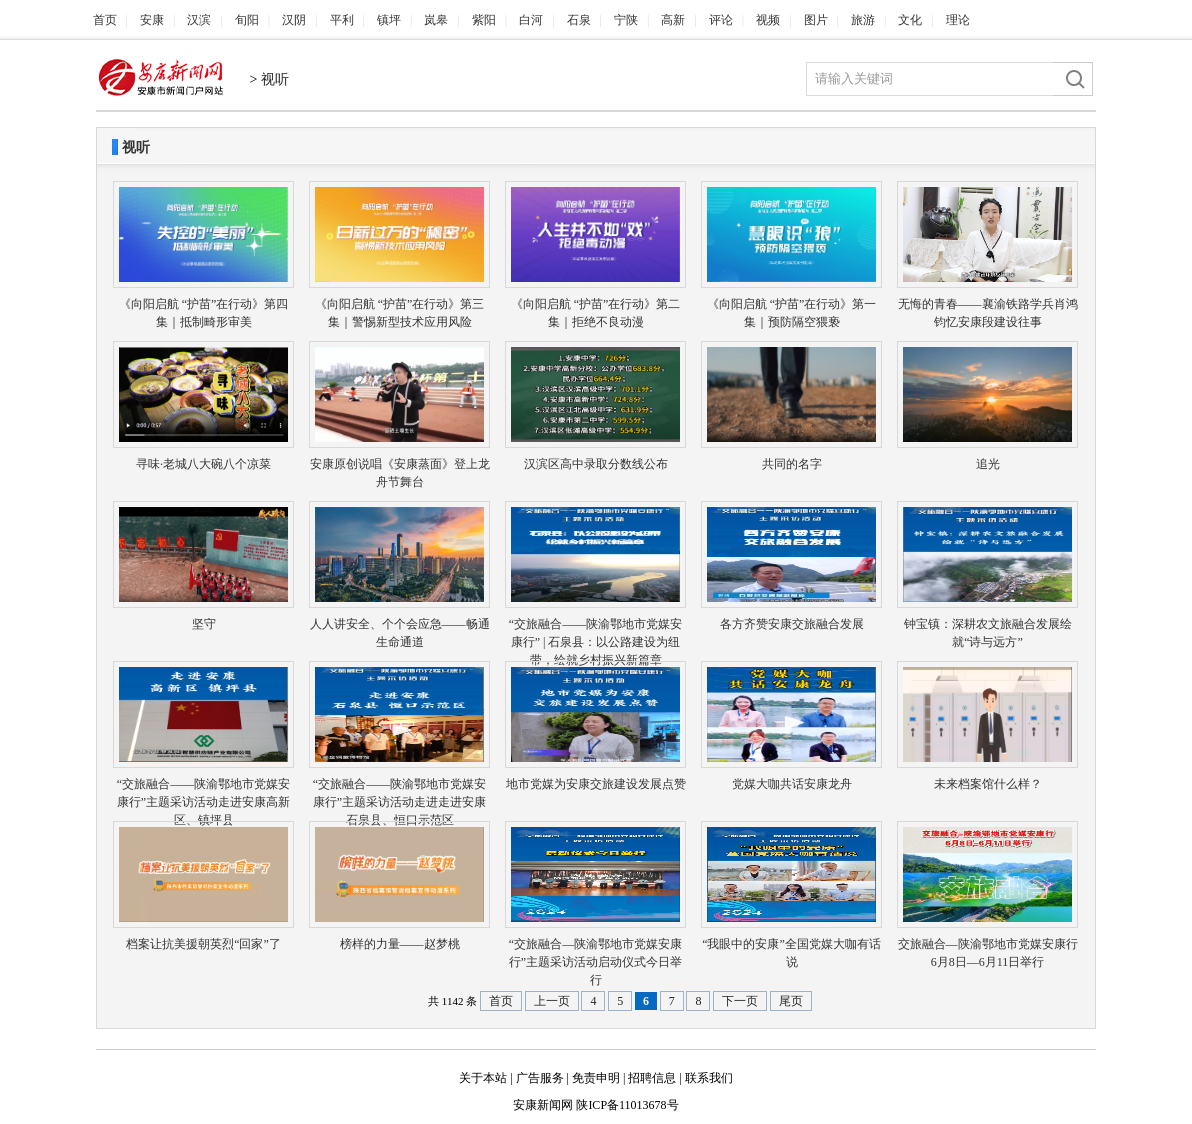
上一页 (552, 1001)
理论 (958, 20)
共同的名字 (792, 464)
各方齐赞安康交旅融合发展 (792, 624)
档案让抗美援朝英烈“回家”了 (203, 944)
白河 (531, 20)
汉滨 (199, 20)
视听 (275, 79)
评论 (721, 20)
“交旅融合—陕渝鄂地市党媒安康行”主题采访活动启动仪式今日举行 (595, 962)
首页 (105, 20)
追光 (988, 464)
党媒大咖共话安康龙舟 (792, 784)
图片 (816, 20)
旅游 (863, 20)
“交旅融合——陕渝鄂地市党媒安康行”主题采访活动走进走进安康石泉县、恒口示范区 (399, 802)
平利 (342, 20)
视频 (768, 20)
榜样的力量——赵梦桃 (400, 944)
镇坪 (389, 20)
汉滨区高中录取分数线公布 (596, 464)
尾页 (791, 1001)
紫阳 (484, 20)
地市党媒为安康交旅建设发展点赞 (596, 784)
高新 (673, 20)
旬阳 (247, 20)
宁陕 (626, 20)
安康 (152, 20)
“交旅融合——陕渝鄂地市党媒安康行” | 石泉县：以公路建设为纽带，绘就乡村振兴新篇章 (595, 642)
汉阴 (294, 20)
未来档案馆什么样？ (988, 784)
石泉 (579, 20)
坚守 (204, 624)
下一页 (740, 1001)
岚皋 (436, 20)
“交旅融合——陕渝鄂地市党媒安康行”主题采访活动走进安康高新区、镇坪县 (203, 802)
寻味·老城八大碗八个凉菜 (203, 464)
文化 (910, 20)
